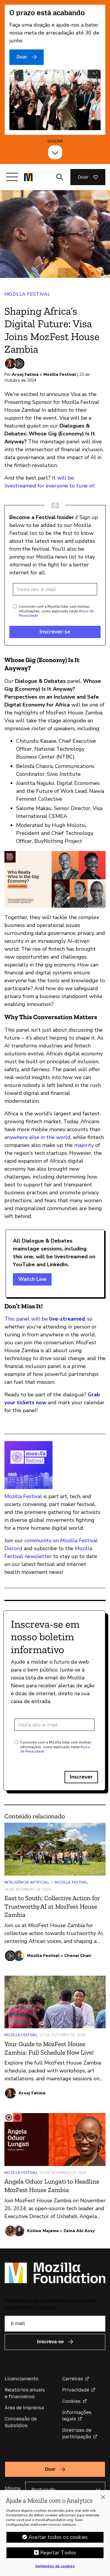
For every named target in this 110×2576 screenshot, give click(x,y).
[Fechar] (103, 2497)
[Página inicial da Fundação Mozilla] (28, 177)
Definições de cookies (55, 2566)
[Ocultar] (55, 152)
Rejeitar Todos (58, 2552)
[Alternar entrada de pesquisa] (60, 177)
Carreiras (72, 2379)
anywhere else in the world (37, 1137)
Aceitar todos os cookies (58, 2537)
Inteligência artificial (26, 1882)
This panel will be (44, 1318)
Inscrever (81, 1776)
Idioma (13, 2488)
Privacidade (75, 2390)
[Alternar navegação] (12, 177)
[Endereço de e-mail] (55, 589)
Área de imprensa (24, 2407)
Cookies (71, 2401)
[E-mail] (55, 2324)
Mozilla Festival (27, 294)
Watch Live (32, 1279)
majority (84, 1145)
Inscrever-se (55, 631)
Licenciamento (21, 2379)
